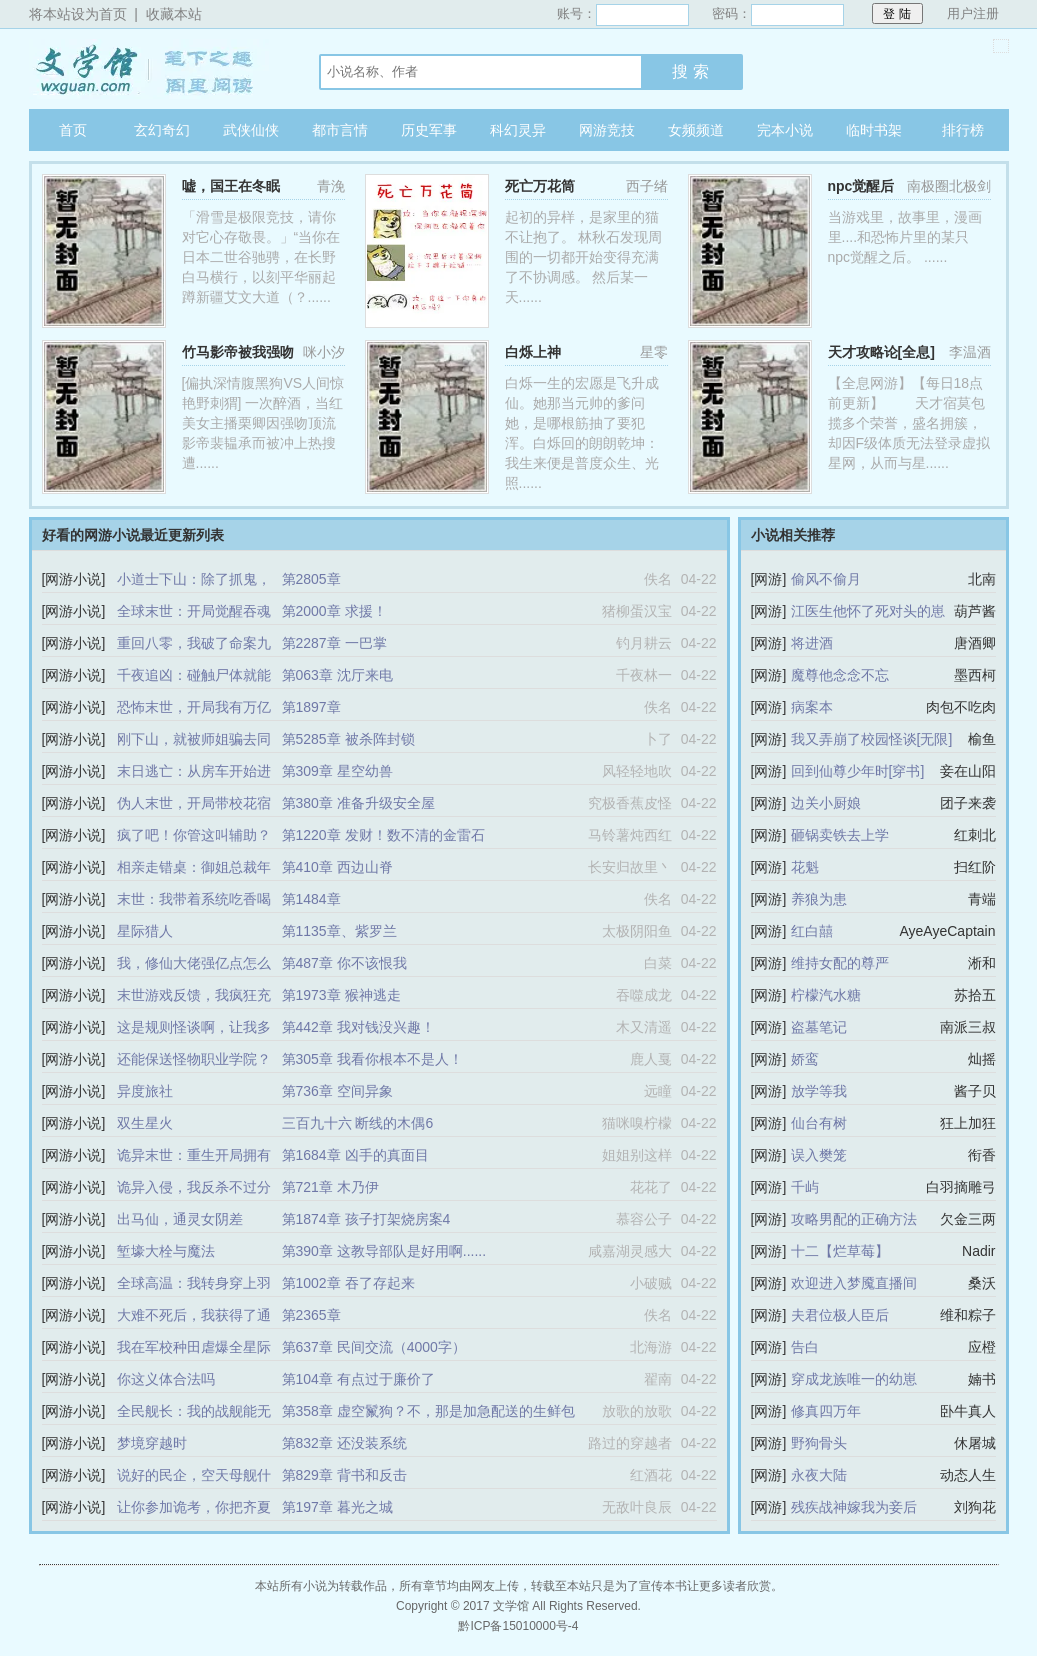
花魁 (805, 867)
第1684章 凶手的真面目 (355, 1155)
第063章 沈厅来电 (337, 675)
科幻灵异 (518, 130)
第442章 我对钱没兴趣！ (358, 1027)
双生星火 (145, 1123)
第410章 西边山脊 (337, 867)
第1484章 (311, 899)
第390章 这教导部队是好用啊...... (384, 1251)
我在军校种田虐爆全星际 (194, 1347)
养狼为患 (819, 899)
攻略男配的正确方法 (854, 1219)
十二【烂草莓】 (840, 1251)
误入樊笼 (819, 1155)
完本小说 (785, 130)
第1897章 (311, 707)
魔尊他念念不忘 (840, 675)
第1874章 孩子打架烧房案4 (366, 1219)
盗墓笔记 (819, 1027)
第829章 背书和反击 (344, 1475)
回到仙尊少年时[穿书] (858, 771)
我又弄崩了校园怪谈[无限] (872, 739)
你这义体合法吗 (166, 1379)
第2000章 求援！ (334, 611)
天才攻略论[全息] (881, 352)
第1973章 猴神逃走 (341, 995)
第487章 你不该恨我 (344, 963)
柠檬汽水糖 (826, 995)
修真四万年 (826, 1411)
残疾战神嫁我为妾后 (854, 1507)
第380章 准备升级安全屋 (358, 803)
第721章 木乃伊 (330, 1187)
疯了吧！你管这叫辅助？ (194, 835)
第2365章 (311, 1315)
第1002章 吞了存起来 (348, 1283)
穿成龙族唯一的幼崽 (854, 1379)
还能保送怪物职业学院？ (194, 1059)
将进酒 (812, 643)
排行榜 (963, 130)
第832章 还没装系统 (344, 1443)
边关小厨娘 (826, 803)
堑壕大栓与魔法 (166, 1251)
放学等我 (819, 1091)
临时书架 (874, 130)
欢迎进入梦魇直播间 (854, 1283)
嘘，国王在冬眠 (231, 186)
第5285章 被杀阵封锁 (348, 739)
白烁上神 (533, 352)
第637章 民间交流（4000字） (374, 1347)
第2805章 (311, 579)
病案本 (812, 707)
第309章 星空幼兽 (337, 771)
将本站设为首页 (78, 14)
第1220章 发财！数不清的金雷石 (383, 835)
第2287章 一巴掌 (334, 643)
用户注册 (973, 13)
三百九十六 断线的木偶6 (358, 1123)
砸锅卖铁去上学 (840, 835)
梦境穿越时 (152, 1443)
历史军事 (429, 130)
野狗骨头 (819, 1443)
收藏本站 (174, 14)
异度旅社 (145, 1091)
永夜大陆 (819, 1475)
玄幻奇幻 (162, 130)
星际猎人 (145, 931)
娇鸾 (805, 1059)
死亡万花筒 (540, 186)
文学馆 (154, 69)
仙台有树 (819, 1123)
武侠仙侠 (251, 130)
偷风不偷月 (826, 579)
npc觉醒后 (861, 186)
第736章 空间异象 (337, 1091)
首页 (73, 130)
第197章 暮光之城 (337, 1507)
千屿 (805, 1187)
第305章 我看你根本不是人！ (372, 1059)
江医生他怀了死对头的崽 (868, 611)
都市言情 (340, 130)
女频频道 (696, 130)
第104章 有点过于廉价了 (358, 1379)
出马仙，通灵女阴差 (180, 1219)
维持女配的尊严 (840, 963)
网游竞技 (607, 130)
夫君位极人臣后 (840, 1315)
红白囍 (812, 931)
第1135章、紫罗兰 (339, 931)
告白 (805, 1347)
